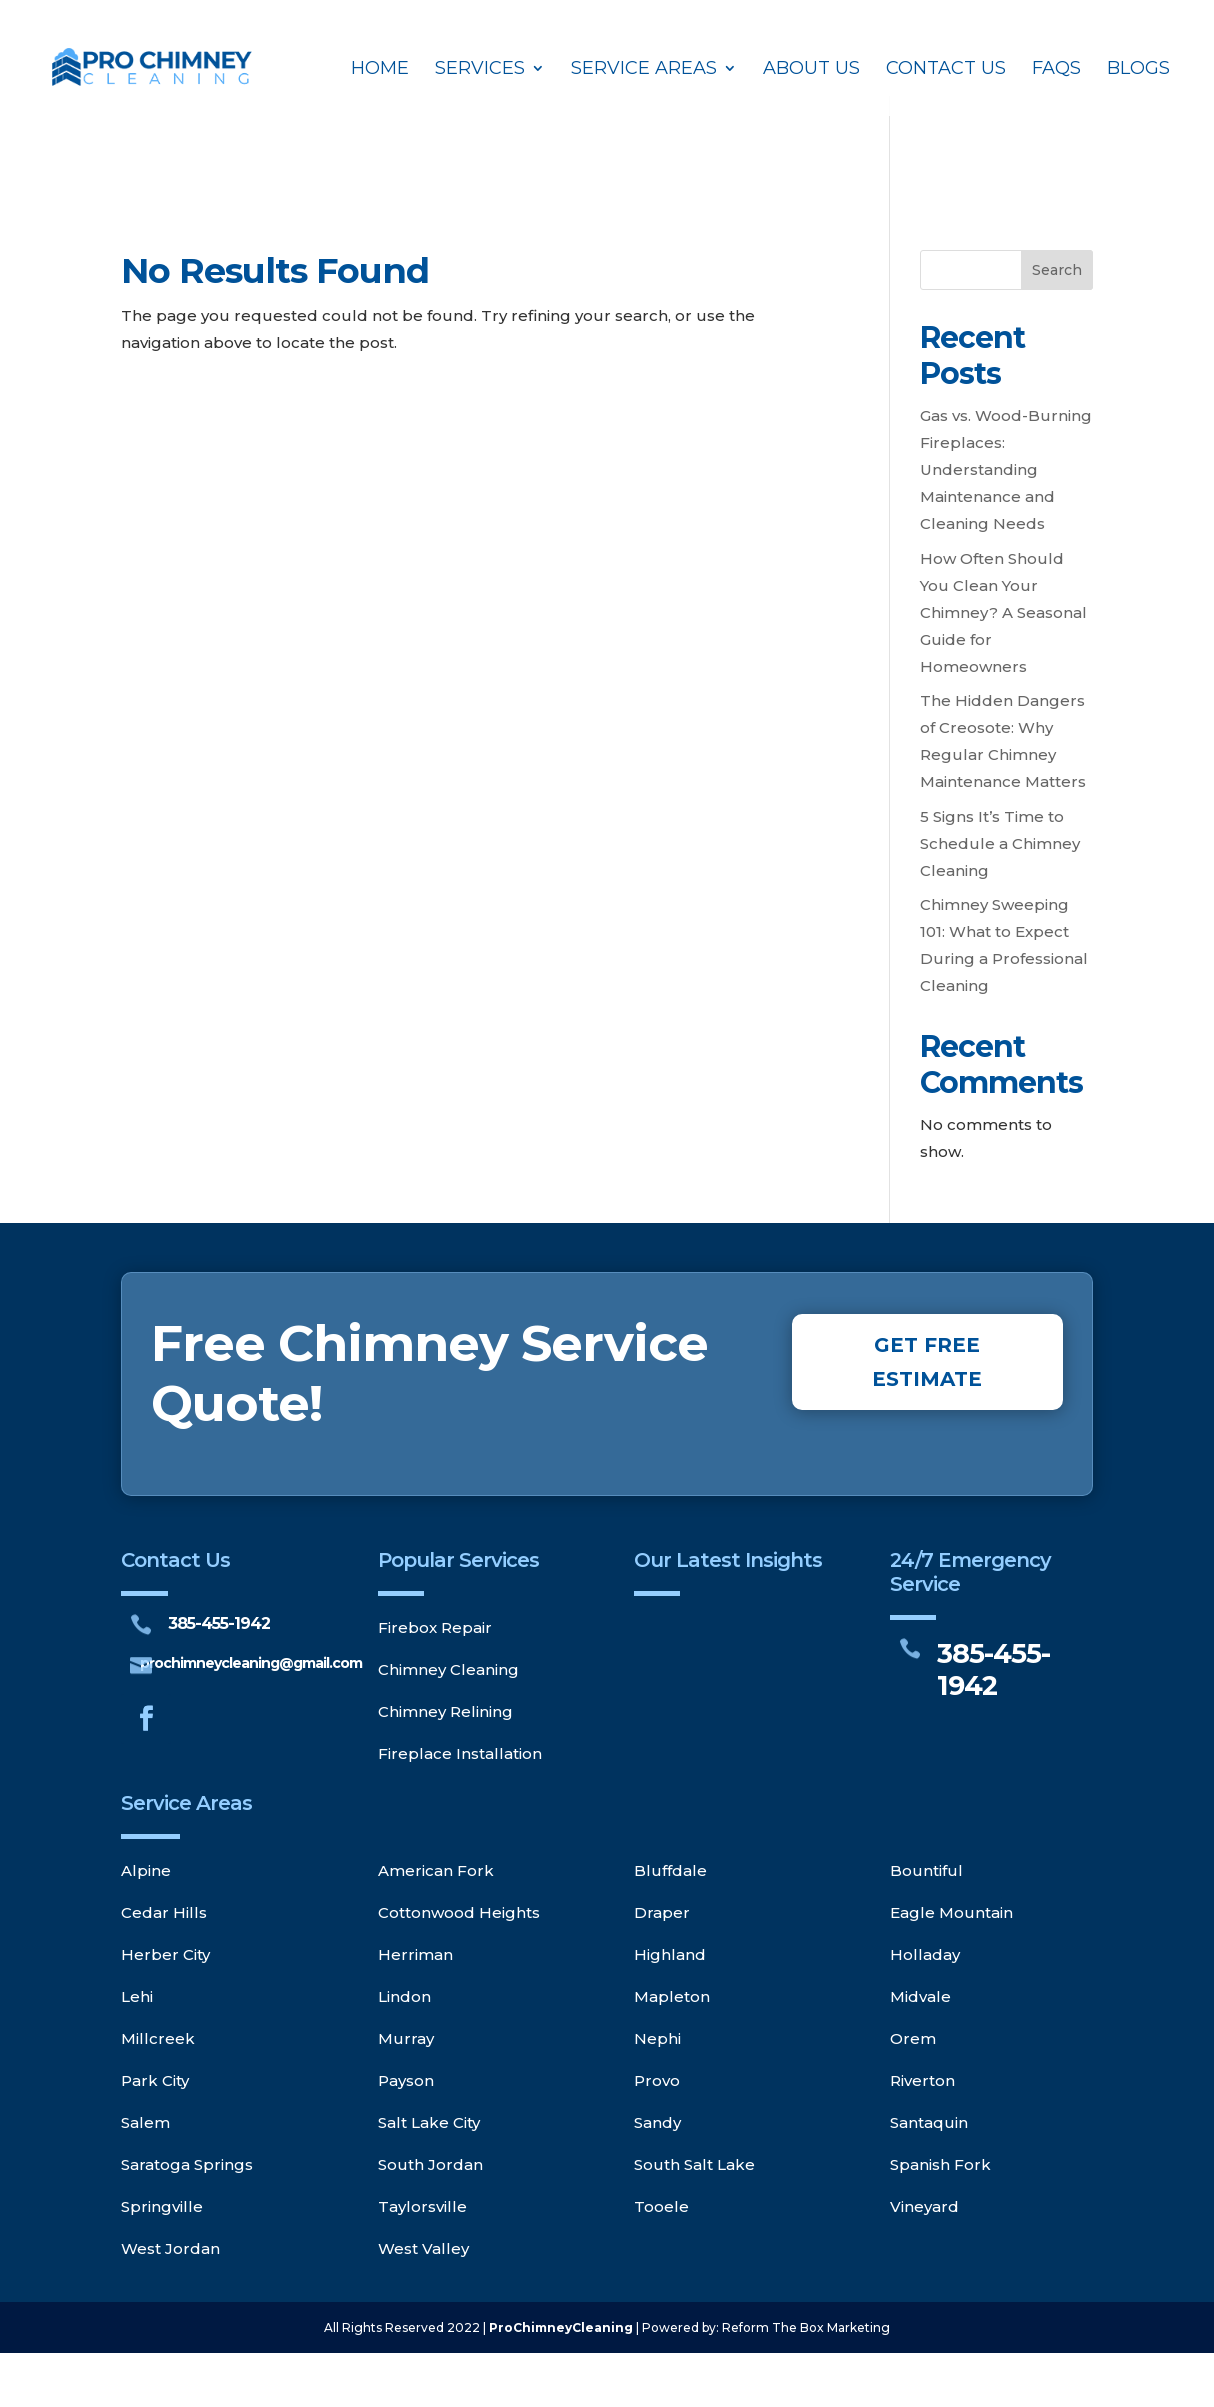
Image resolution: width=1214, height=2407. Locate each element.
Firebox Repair (435, 1627)
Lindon (404, 1996)
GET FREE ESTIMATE (927, 1362)
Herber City (165, 1954)
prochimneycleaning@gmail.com (251, 1663)
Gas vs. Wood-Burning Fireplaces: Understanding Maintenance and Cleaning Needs (1006, 469)
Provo (657, 2080)
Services (480, 70)
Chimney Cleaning (448, 1669)
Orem (913, 2038)
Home (380, 70)
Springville (162, 2206)
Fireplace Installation (460, 1753)
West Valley (423, 2248)
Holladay (925, 1954)
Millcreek (158, 2038)
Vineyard (924, 2206)
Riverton (922, 2080)
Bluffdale (670, 1870)
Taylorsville (422, 2206)
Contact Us (946, 70)
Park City (155, 2080)
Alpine (146, 1870)
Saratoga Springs (187, 2164)
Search (1057, 270)
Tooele (661, 2206)
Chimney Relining (445, 1711)
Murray (406, 2038)
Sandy (657, 2122)
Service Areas (644, 70)
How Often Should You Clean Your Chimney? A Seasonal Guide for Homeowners (1003, 612)
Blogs (1138, 70)
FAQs (1056, 70)
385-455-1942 (219, 1623)
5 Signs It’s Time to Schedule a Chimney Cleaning (1000, 843)
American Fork (436, 1870)
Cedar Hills (164, 1912)
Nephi (657, 2038)
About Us (811, 70)
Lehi (137, 1996)
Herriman (415, 1954)
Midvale (920, 1996)
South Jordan (430, 2164)
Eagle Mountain (951, 1912)
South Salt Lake (694, 2164)
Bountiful (926, 1870)
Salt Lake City (429, 2122)
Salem (145, 2122)
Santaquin (929, 2122)
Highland (670, 1954)
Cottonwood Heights (459, 1912)
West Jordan (170, 2248)
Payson (406, 2080)
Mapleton (672, 1996)
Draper (662, 1912)
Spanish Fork (940, 2164)
